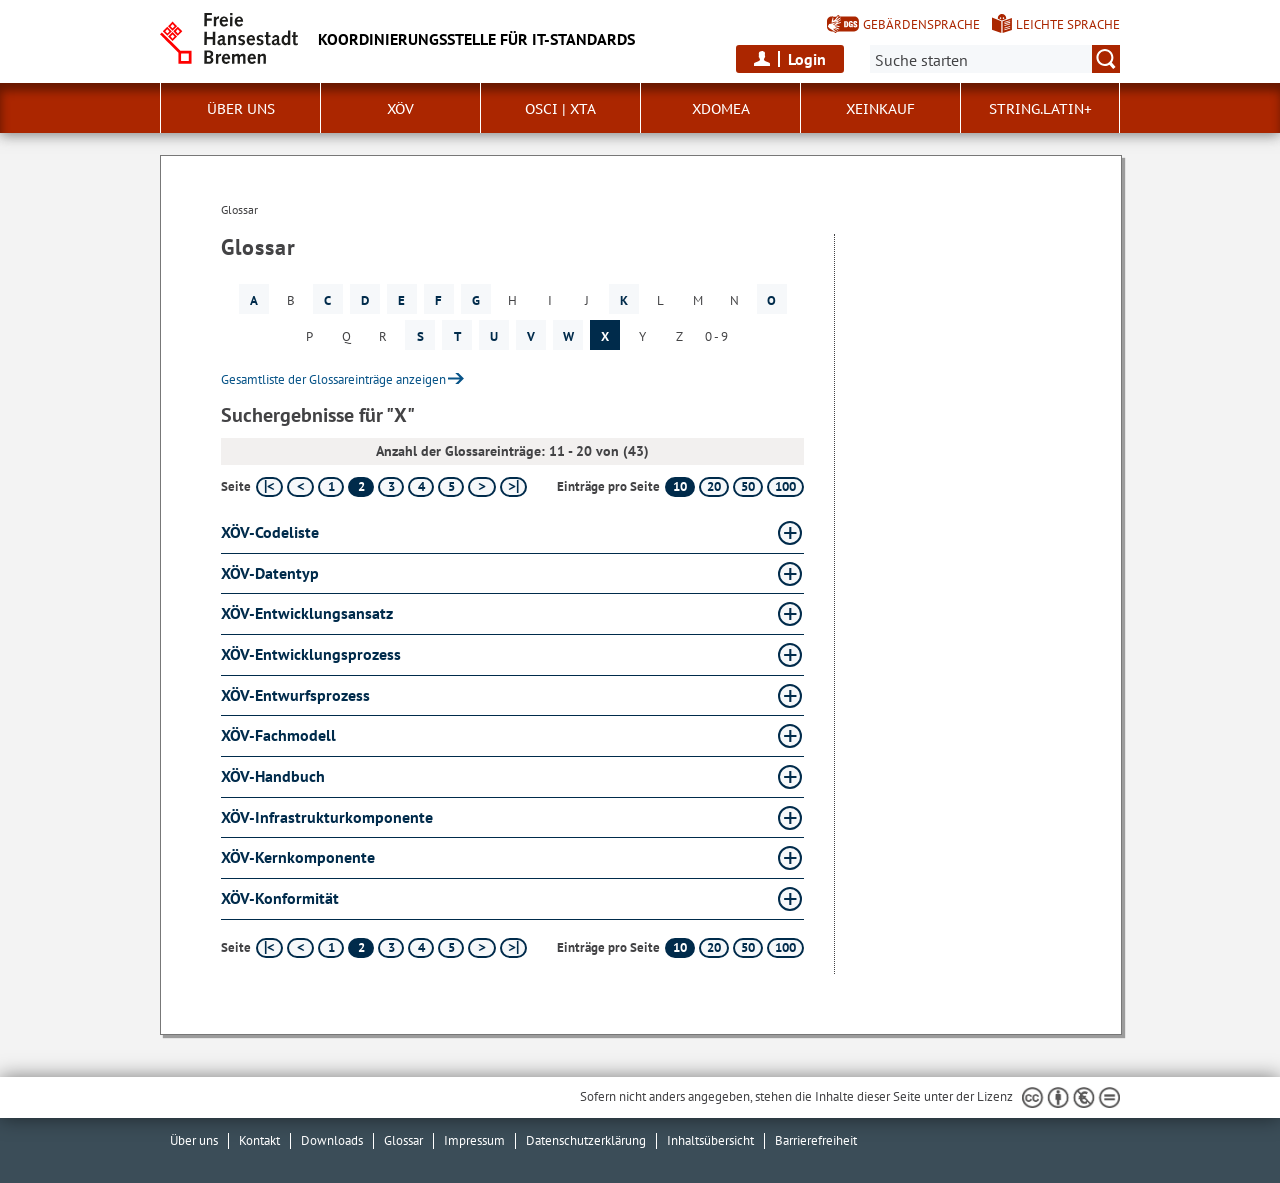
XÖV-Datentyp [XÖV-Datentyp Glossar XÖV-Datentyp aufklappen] (270, 573)
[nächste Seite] (481, 487)
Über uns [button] (241, 109)
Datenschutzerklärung (586, 1140)
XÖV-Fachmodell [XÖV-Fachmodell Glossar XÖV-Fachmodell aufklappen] (278, 735)
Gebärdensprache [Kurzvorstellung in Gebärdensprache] (921, 24)
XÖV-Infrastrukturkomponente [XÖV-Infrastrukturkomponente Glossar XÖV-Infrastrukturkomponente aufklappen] (327, 817)
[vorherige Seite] (300, 487)
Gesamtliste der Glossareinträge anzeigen (333, 379)
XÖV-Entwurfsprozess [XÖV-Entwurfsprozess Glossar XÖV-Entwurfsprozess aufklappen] (295, 695)
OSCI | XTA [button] (560, 109)
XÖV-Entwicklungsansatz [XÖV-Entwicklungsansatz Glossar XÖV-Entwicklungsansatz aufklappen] (307, 613)
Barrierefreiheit (816, 1140)
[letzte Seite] (513, 487)
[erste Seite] (269, 487)
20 (714, 486)
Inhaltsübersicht (710, 1140)
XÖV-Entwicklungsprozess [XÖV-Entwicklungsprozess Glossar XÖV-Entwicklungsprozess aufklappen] (311, 654)
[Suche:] (995, 59)
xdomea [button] (721, 109)
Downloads (332, 1140)
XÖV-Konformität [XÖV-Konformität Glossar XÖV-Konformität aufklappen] (280, 898)
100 (785, 486)
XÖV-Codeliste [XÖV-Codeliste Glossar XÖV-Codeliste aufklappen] (270, 532)
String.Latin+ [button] (1040, 109)
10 (680, 486)
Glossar (403, 1140)
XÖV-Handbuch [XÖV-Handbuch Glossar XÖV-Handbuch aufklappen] (273, 776)
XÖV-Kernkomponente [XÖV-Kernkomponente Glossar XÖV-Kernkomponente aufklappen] (298, 857)
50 (748, 486)
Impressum (474, 1140)
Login (807, 59)
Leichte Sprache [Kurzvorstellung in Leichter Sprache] (1068, 24)
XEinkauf (880, 109)
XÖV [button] (400, 109)
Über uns (194, 1140)
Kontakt (259, 1140)
